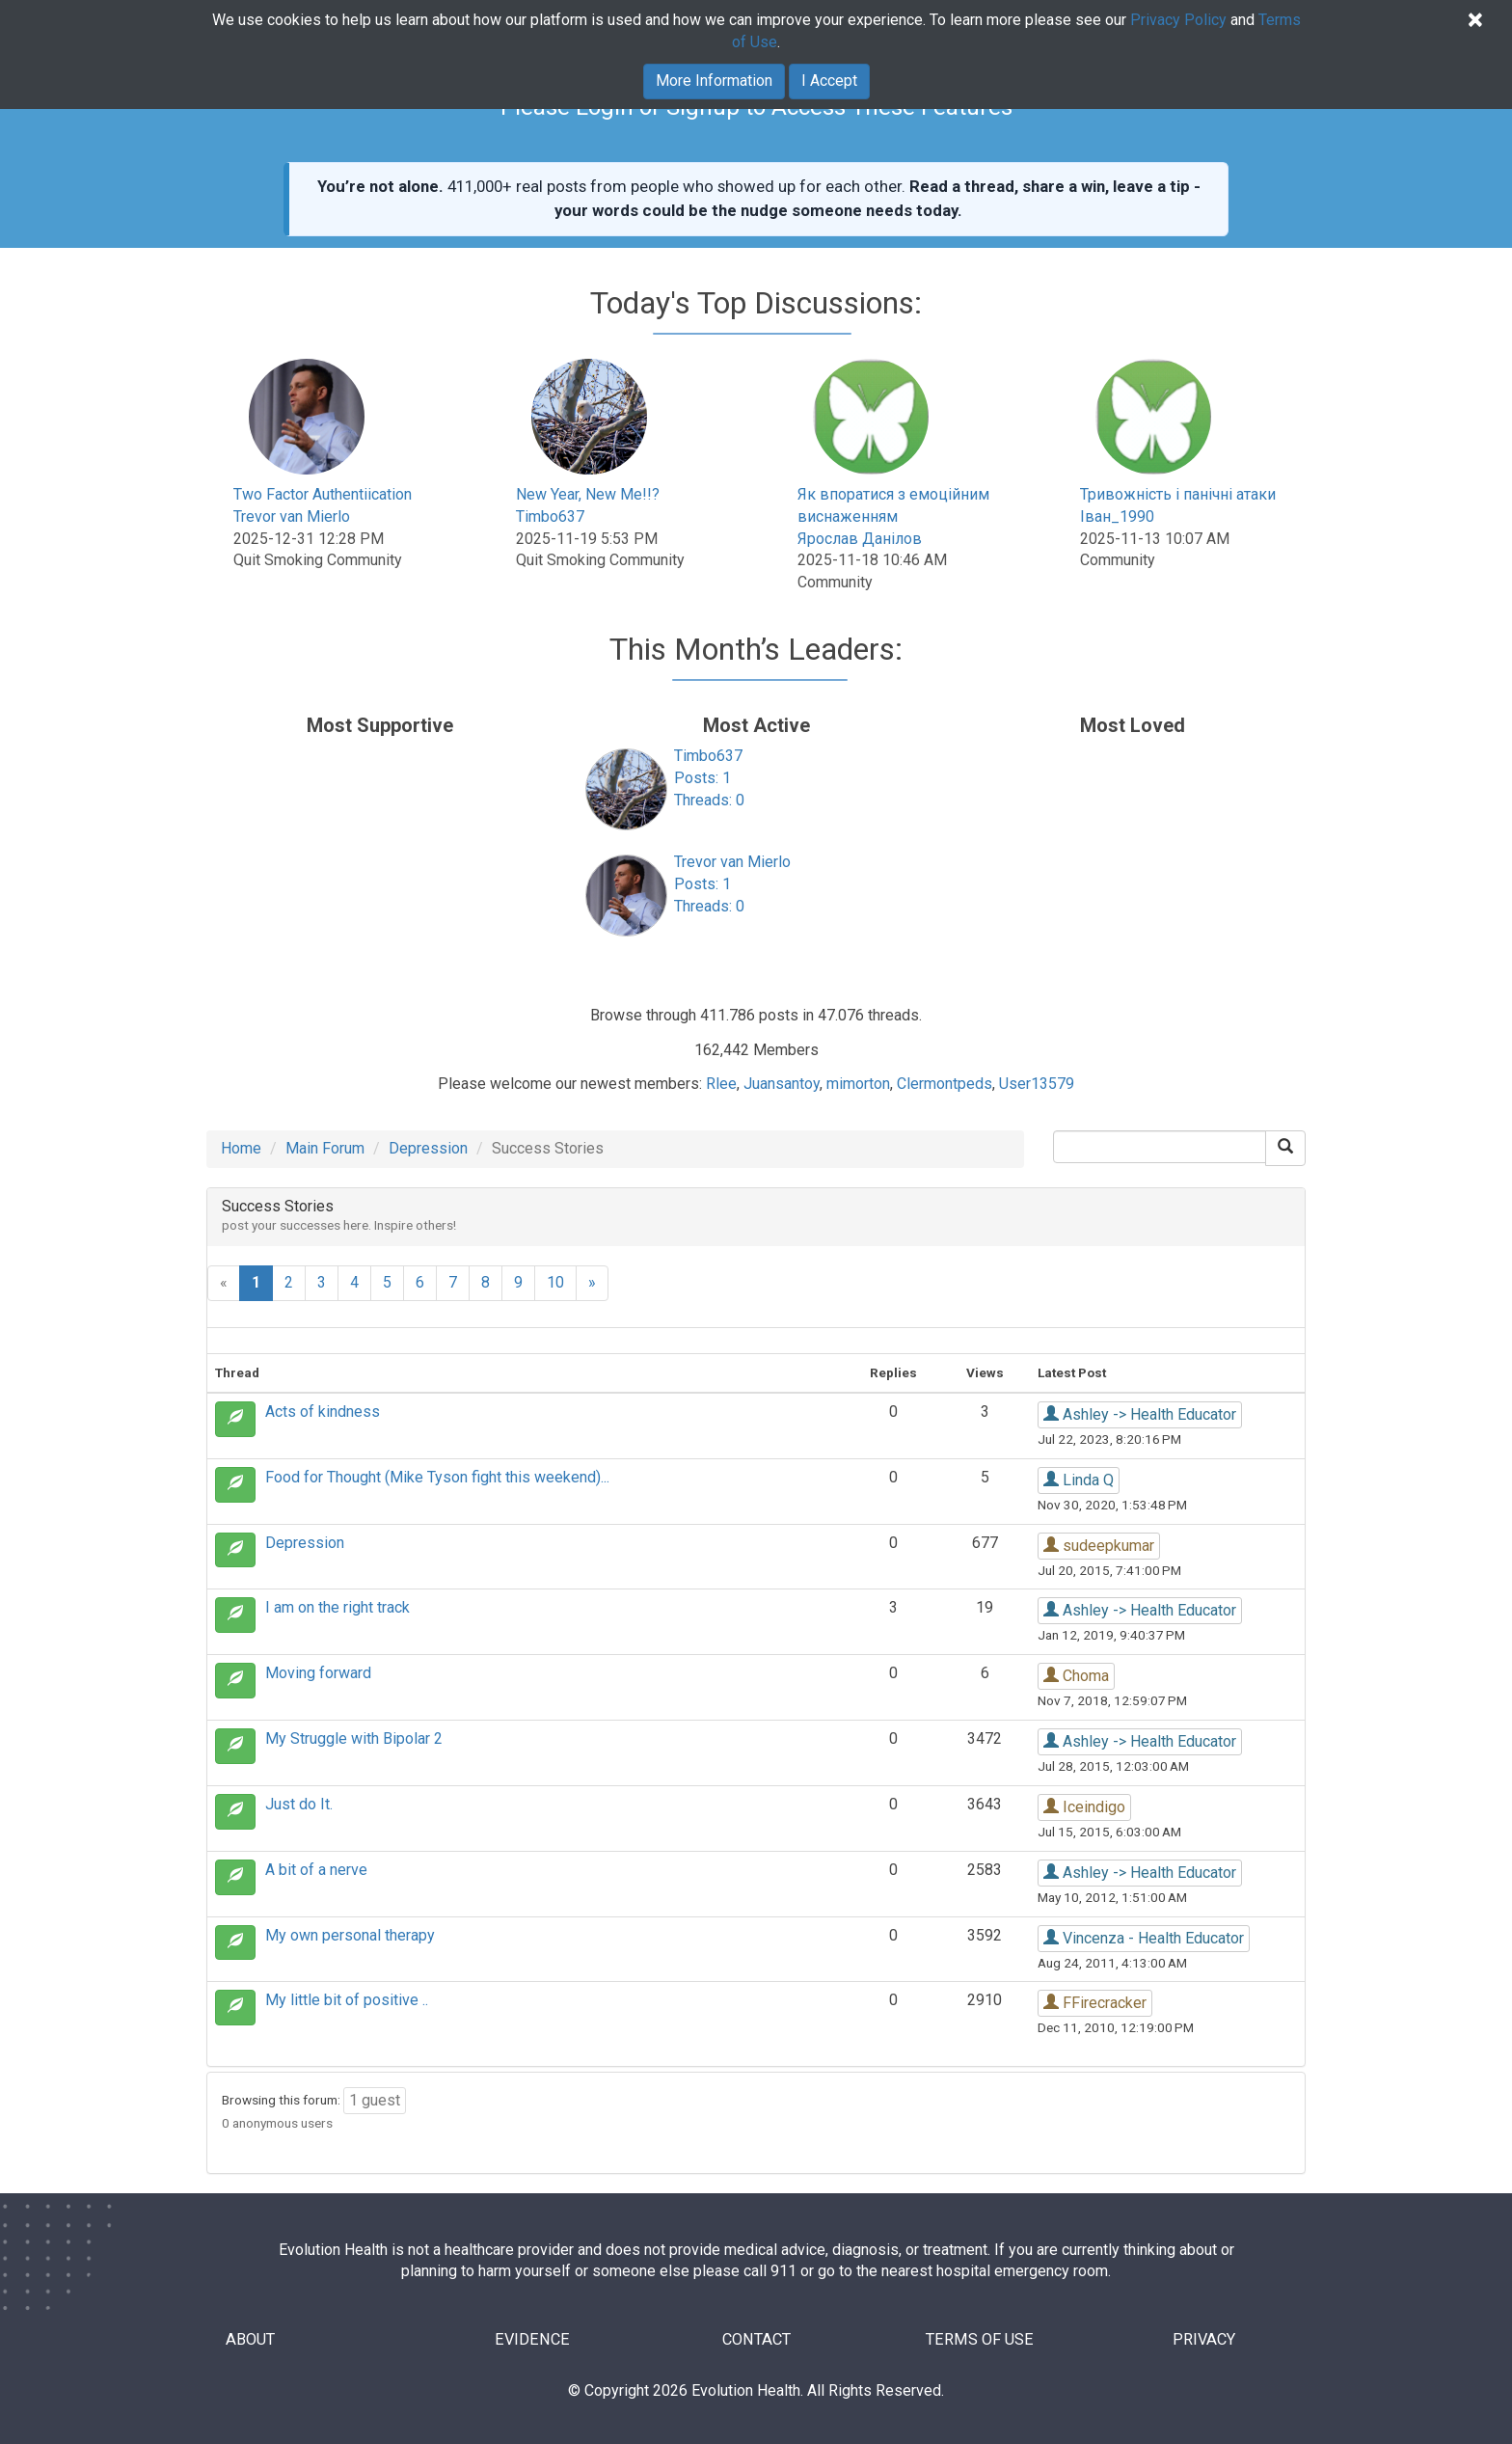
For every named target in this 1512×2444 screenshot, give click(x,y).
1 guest (374, 2100)
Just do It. (299, 1804)
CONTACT (756, 2340)
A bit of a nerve (316, 1869)
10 (555, 1282)
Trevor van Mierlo (291, 516)
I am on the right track (337, 1607)
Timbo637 (550, 516)
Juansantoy (781, 1083)
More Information (714, 80)
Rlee (721, 1083)
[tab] (756, 1217)
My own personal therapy (350, 1935)
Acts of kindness (322, 1411)
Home (241, 1148)
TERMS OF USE (980, 2340)
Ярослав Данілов (859, 539)
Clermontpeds (944, 1083)
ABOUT (253, 2340)
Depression (428, 1148)
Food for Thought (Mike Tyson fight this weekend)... (437, 1477)
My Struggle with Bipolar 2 (354, 1738)
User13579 (1036, 1083)
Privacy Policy (1178, 20)
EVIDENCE (532, 2340)
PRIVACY (1204, 2340)
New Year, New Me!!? (588, 494)
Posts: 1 (702, 778)
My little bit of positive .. (346, 2000)
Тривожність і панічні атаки (1178, 494)
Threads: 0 (709, 800)
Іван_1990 (1117, 516)
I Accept (829, 80)
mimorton (858, 1083)
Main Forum (324, 1148)
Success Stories (278, 1206)
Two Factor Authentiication (322, 494)
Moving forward (318, 1673)
